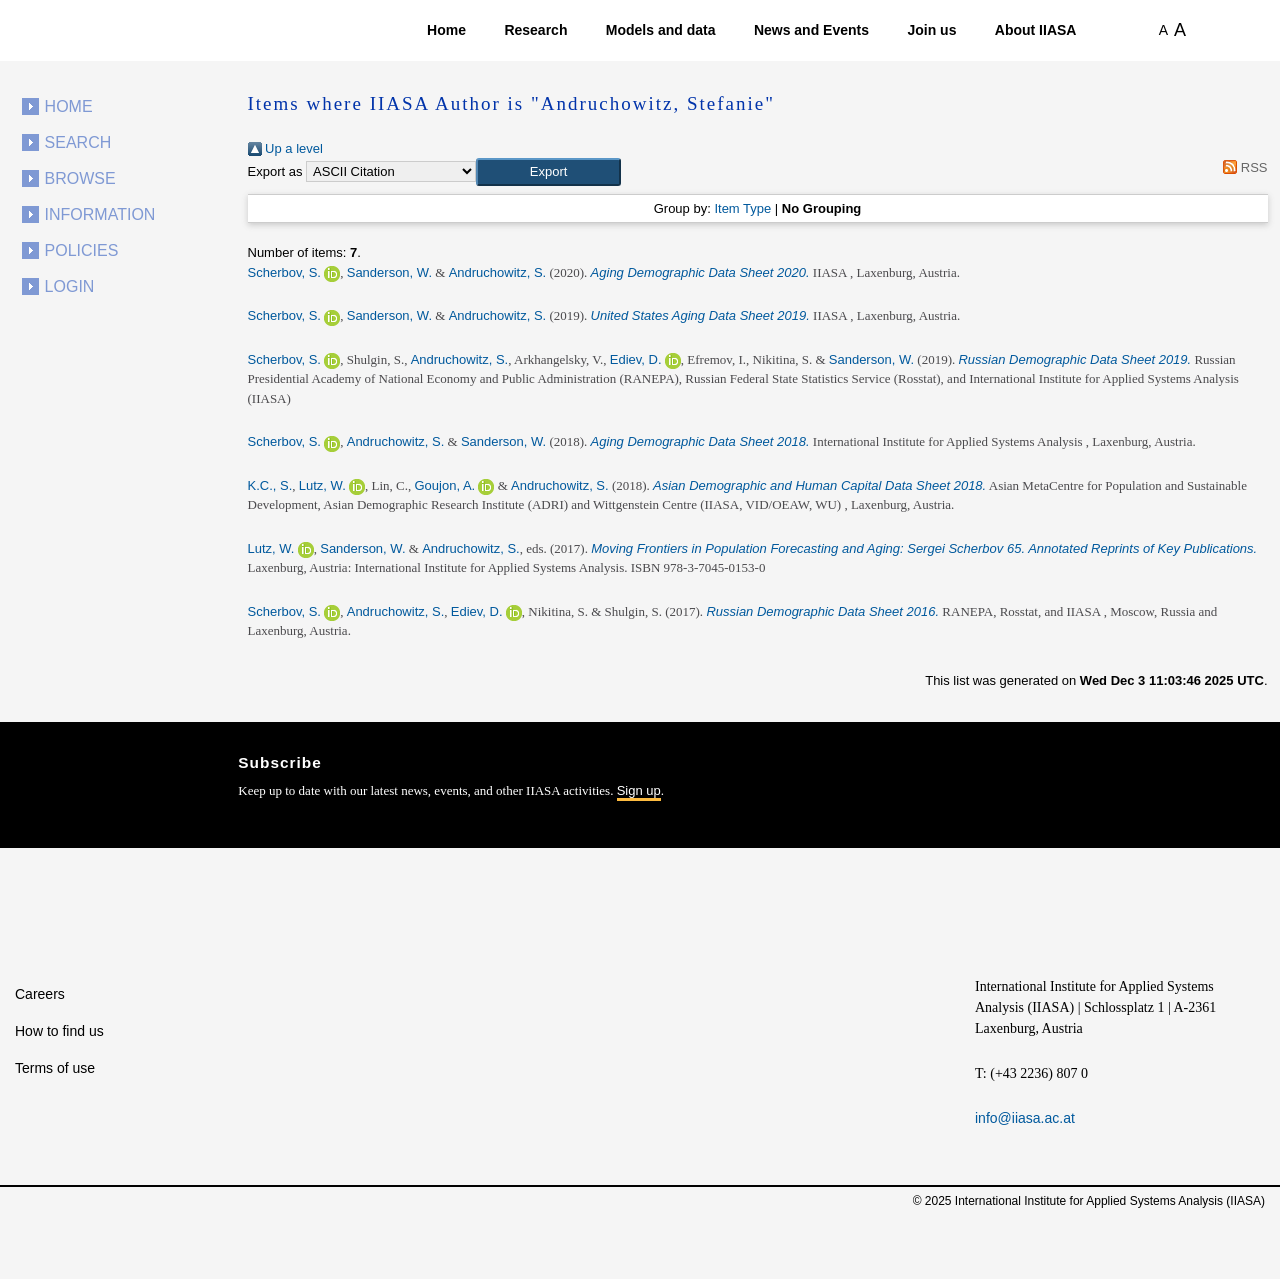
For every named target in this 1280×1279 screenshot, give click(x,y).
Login (70, 286)
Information (100, 214)
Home (446, 30)
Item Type (742, 208)
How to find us (59, 1031)
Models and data (661, 30)
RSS (1242, 167)
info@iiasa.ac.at (1025, 1118)
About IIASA (1036, 30)
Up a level (285, 148)
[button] (548, 172)
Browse (80, 178)
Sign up (639, 790)
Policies (82, 250)
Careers (40, 994)
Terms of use (55, 1068)
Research (535, 30)
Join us (931, 30)
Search (78, 142)
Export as (275, 171)
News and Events (811, 30)
